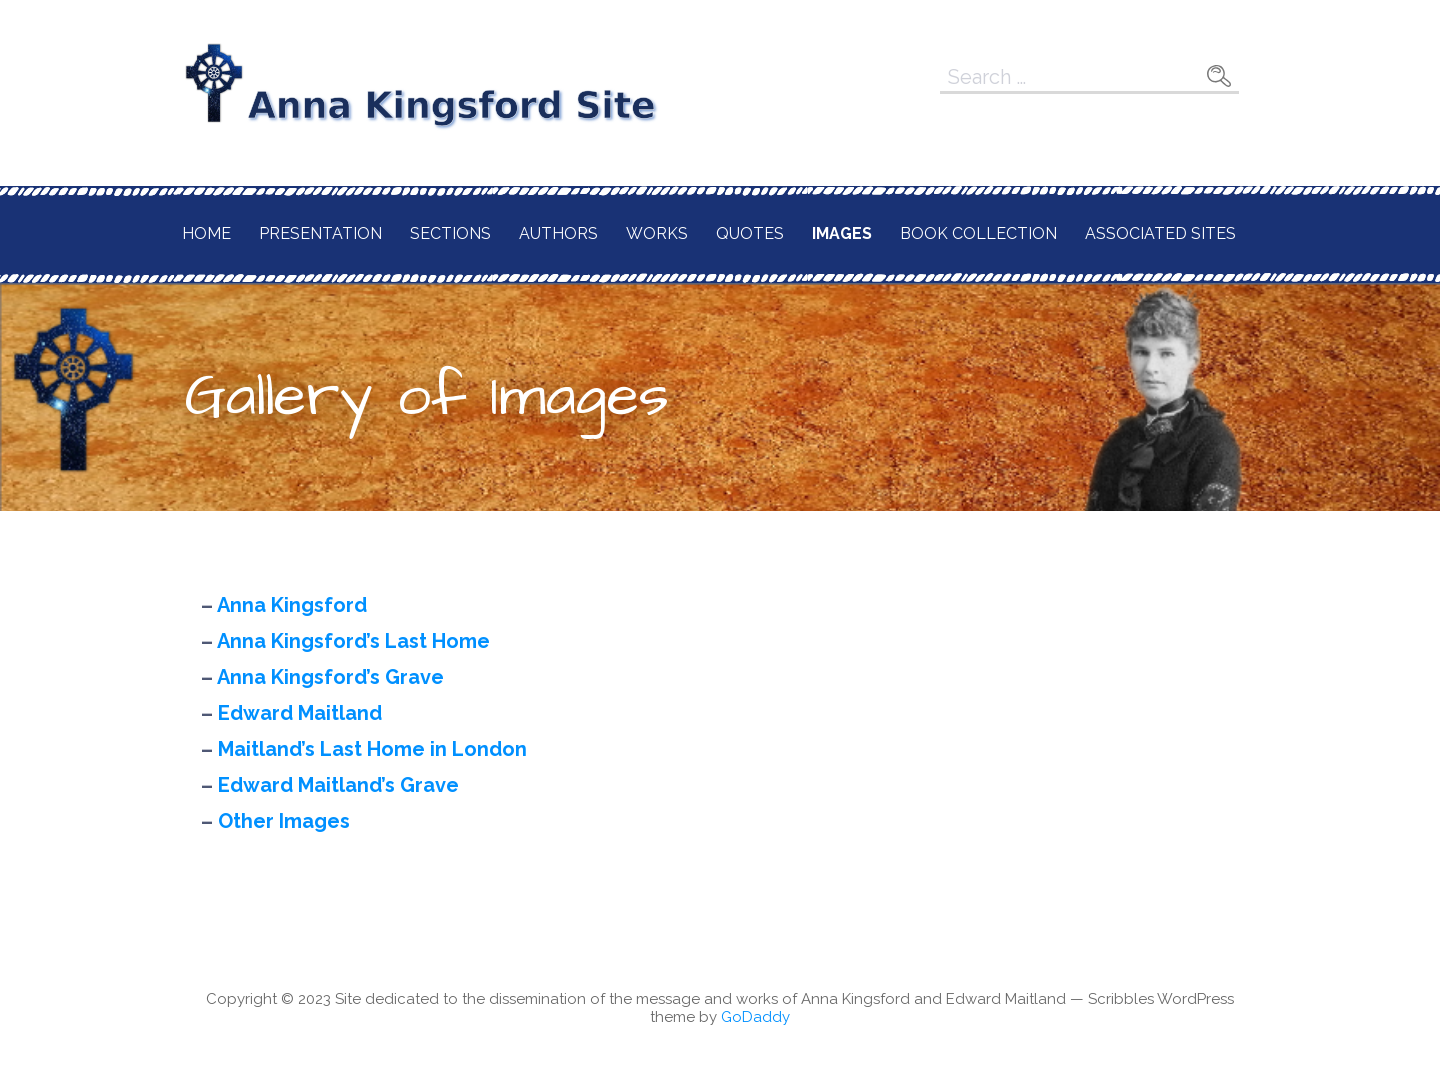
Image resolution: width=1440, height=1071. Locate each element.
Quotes (750, 233)
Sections (450, 233)
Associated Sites (1160, 233)
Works (657, 233)
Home (206, 233)
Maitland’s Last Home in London (372, 749)
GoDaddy (755, 1017)
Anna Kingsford (292, 605)
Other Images (284, 821)
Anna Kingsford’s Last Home (353, 641)
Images (842, 233)
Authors (558, 233)
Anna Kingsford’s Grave (330, 677)
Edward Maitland (300, 713)
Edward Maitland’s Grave (338, 785)
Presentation (320, 233)
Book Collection (978, 233)
